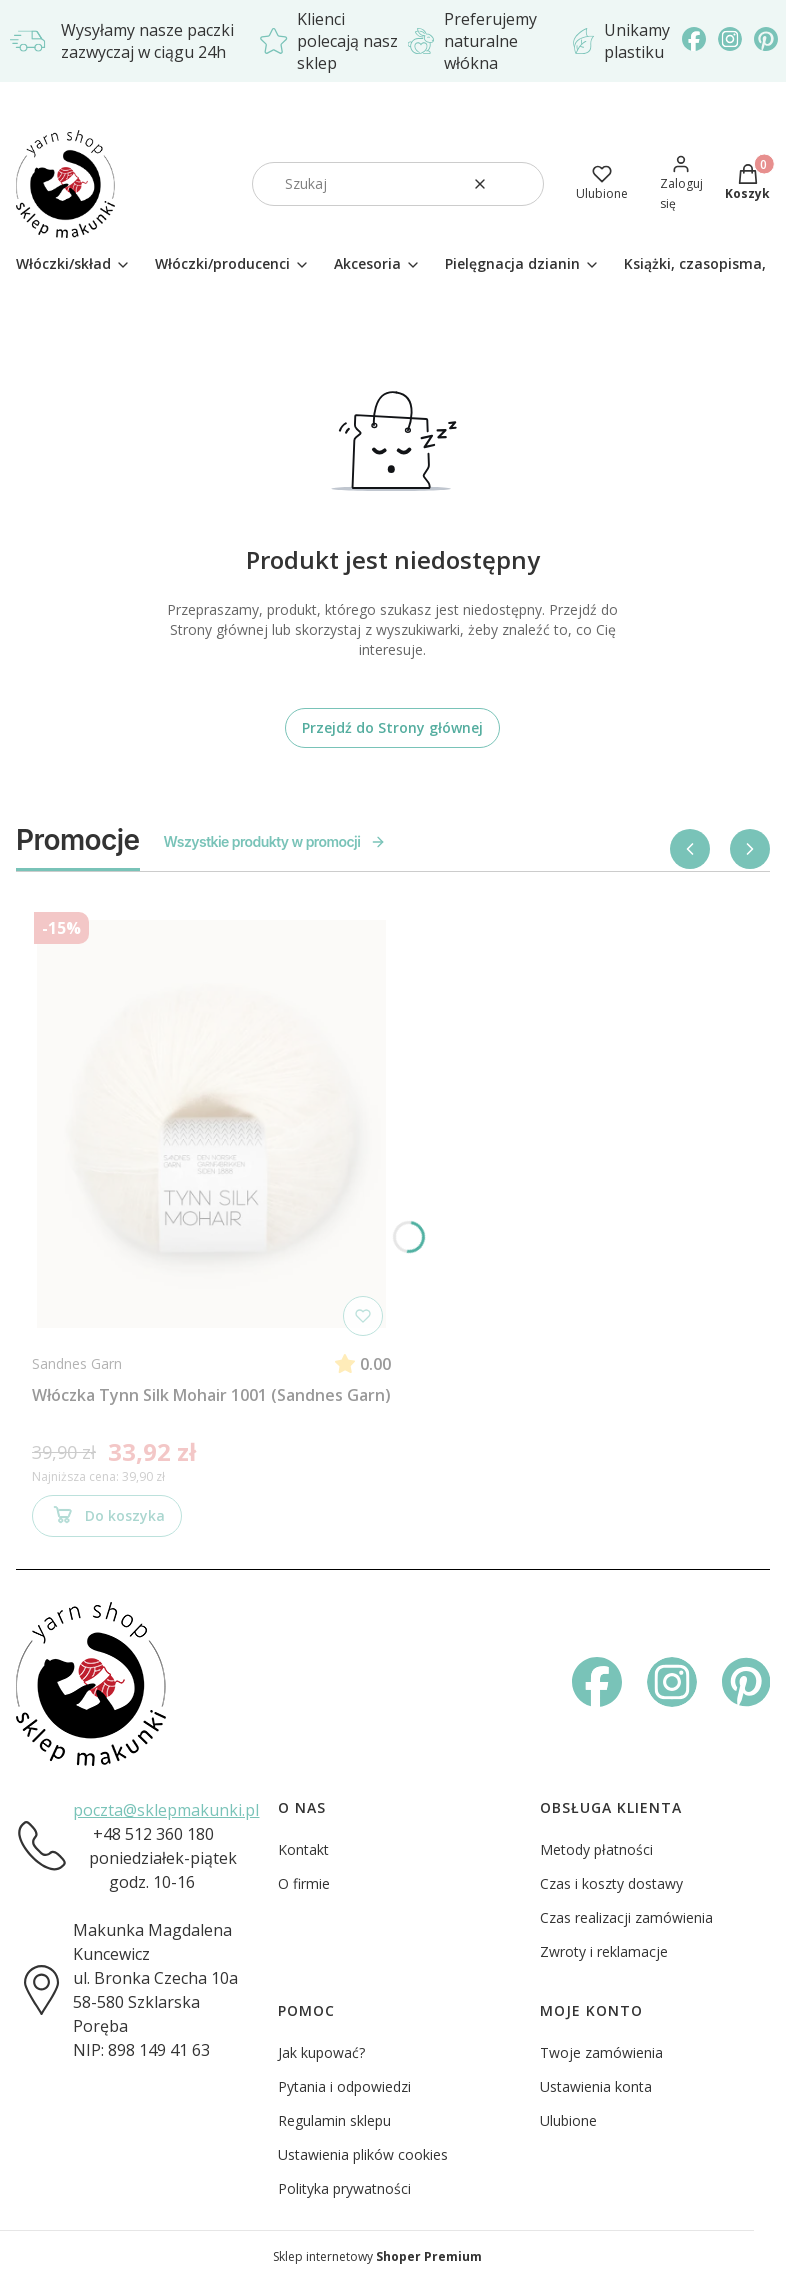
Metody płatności (596, 1849)
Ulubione (568, 2120)
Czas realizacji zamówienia (626, 1917)
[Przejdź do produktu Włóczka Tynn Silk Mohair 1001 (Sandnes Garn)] (212, 1124)
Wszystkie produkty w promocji (275, 841)
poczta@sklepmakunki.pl (166, 1810)
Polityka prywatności (344, 2188)
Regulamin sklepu (334, 2120)
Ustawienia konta (596, 2086)
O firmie (304, 1883)
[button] (521, 184)
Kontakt (303, 1849)
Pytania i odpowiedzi (344, 2086)
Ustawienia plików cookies (363, 2154)
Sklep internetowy (377, 2256)
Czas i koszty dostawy (611, 1883)
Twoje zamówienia (601, 2052)
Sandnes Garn (77, 1363)
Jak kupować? (321, 2052)
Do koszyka (107, 1519)
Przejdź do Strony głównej (392, 727)
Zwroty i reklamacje (604, 1951)
